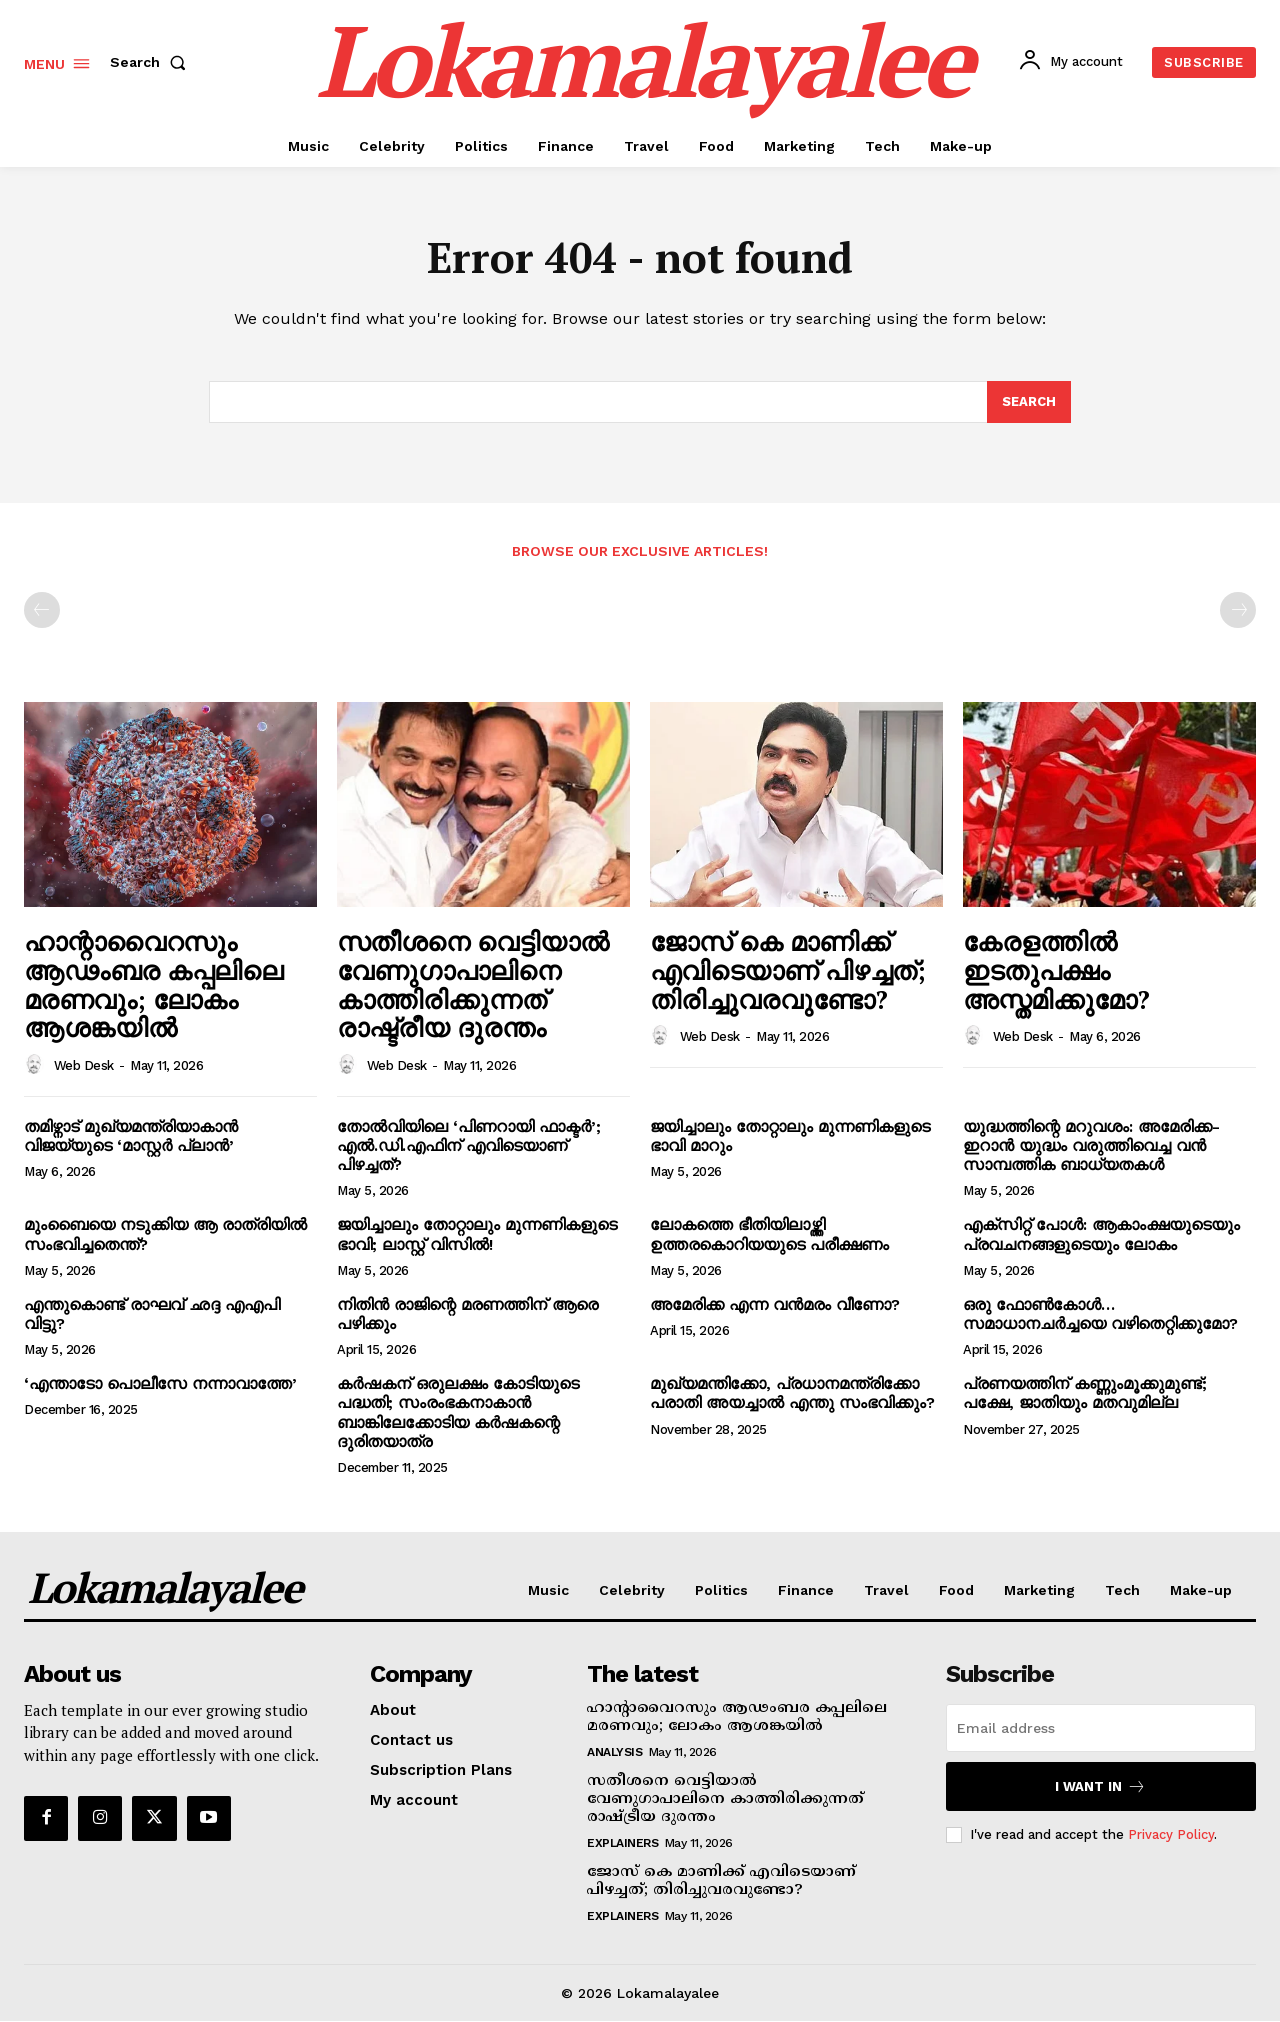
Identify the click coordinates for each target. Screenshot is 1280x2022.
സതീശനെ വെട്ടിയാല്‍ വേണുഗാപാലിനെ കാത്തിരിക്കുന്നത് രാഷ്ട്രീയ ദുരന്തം (473, 985)
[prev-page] (42, 611)
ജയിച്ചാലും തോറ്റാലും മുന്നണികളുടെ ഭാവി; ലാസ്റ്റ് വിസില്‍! (477, 1235)
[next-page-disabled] (1238, 611)
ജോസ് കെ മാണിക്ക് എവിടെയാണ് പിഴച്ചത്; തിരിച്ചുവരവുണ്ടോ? (788, 970)
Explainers (622, 1843)
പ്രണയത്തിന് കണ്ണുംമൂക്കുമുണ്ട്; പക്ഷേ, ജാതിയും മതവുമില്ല (1085, 1393)
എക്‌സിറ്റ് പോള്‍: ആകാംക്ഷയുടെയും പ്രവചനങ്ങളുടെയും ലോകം (1101, 1235)
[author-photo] (37, 1065)
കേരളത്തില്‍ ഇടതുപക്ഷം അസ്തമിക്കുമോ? (1056, 970)
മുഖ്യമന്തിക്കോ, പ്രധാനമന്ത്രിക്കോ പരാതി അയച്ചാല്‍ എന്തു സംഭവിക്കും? (792, 1393)
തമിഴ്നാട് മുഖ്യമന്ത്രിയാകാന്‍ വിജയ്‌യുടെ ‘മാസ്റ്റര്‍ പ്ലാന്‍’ (131, 1136)
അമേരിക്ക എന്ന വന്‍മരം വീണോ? (775, 1304)
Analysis (614, 1752)
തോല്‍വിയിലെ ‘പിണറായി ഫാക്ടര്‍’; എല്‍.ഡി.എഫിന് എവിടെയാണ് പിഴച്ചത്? (469, 1145)
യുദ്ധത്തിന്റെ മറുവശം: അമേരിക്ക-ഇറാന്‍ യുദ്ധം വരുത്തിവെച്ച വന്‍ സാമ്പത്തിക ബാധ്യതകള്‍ (1091, 1145)
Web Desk (84, 1065)
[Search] (1029, 402)
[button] (152, 62)
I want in (1100, 1786)
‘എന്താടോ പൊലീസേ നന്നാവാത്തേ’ (160, 1383)
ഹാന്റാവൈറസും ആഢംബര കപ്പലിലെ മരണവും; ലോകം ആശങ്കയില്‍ (153, 985)
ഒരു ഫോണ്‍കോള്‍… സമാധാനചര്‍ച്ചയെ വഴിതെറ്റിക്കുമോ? (1100, 1314)
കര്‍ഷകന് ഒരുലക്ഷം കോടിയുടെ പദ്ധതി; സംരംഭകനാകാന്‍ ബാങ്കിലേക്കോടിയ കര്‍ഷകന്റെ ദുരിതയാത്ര (458, 1412)
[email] (1101, 1728)
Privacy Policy (1171, 1834)
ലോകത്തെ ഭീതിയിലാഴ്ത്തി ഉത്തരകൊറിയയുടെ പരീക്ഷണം (769, 1235)
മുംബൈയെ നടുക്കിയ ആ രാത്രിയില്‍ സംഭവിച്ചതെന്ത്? (165, 1235)
